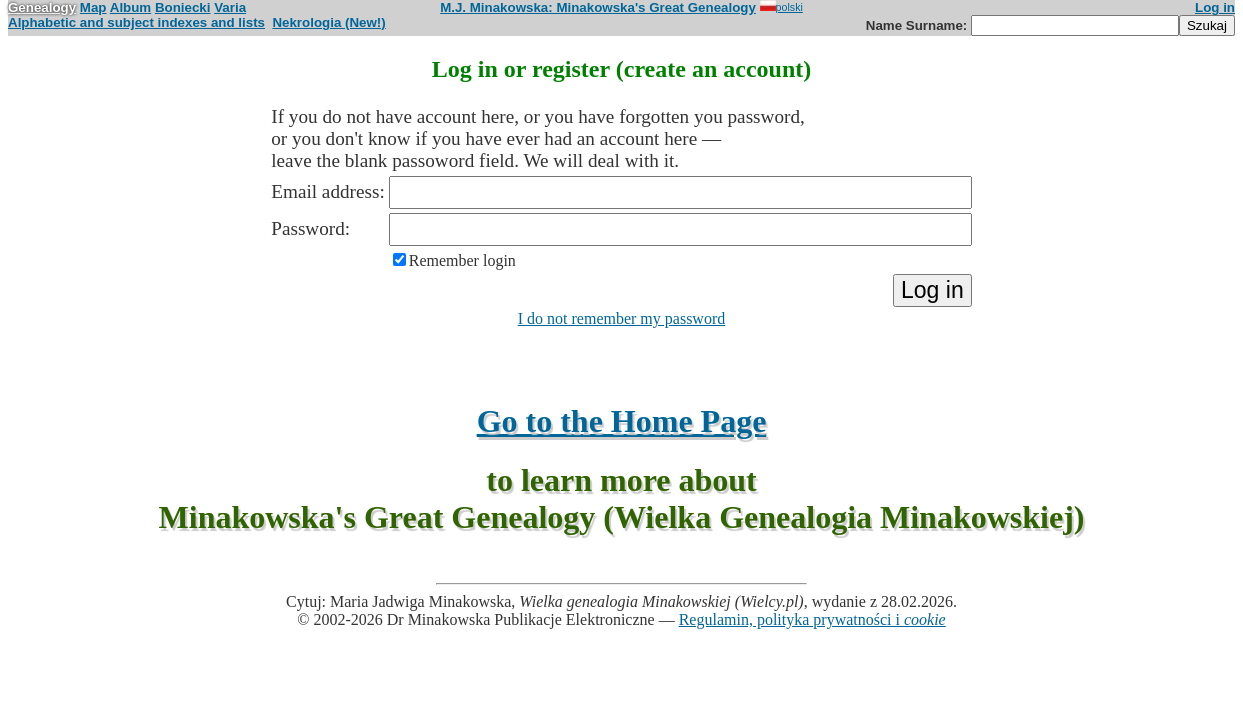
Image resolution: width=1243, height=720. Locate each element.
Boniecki (183, 7)
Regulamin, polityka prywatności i (812, 619)
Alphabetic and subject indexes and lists (136, 22)
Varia (230, 7)
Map (93, 7)
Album (130, 7)
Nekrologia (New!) (328, 22)
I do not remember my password (622, 318)
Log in (1215, 7)
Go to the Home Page (622, 421)
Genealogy (42, 7)
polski (781, 7)
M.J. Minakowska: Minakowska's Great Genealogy (598, 7)
